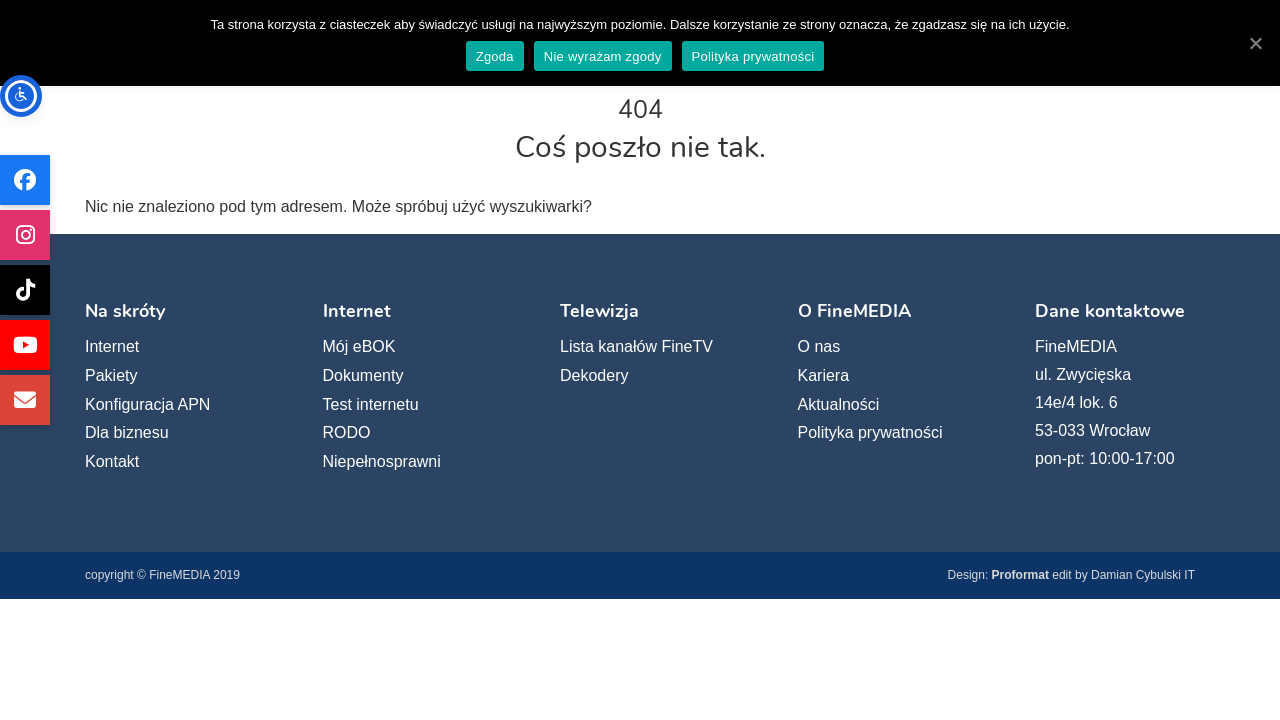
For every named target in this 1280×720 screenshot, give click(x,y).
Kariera (824, 375)
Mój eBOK (359, 346)
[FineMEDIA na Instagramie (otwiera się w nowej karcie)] (25, 235)
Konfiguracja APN (147, 404)
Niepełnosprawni (382, 461)
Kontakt (112, 461)
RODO (347, 432)
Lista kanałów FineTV (636, 346)
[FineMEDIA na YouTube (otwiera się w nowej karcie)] (25, 345)
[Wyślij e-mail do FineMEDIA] (25, 400)
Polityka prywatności (870, 432)
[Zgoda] (1255, 43)
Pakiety (111, 375)
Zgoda (495, 56)
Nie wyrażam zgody (603, 56)
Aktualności (839, 404)
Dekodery (594, 375)
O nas (819, 346)
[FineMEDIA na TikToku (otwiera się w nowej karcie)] (25, 290)
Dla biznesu (127, 432)
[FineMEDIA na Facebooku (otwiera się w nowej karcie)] (25, 180)
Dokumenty (363, 375)
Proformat (1020, 575)
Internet (112, 346)
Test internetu (371, 404)
